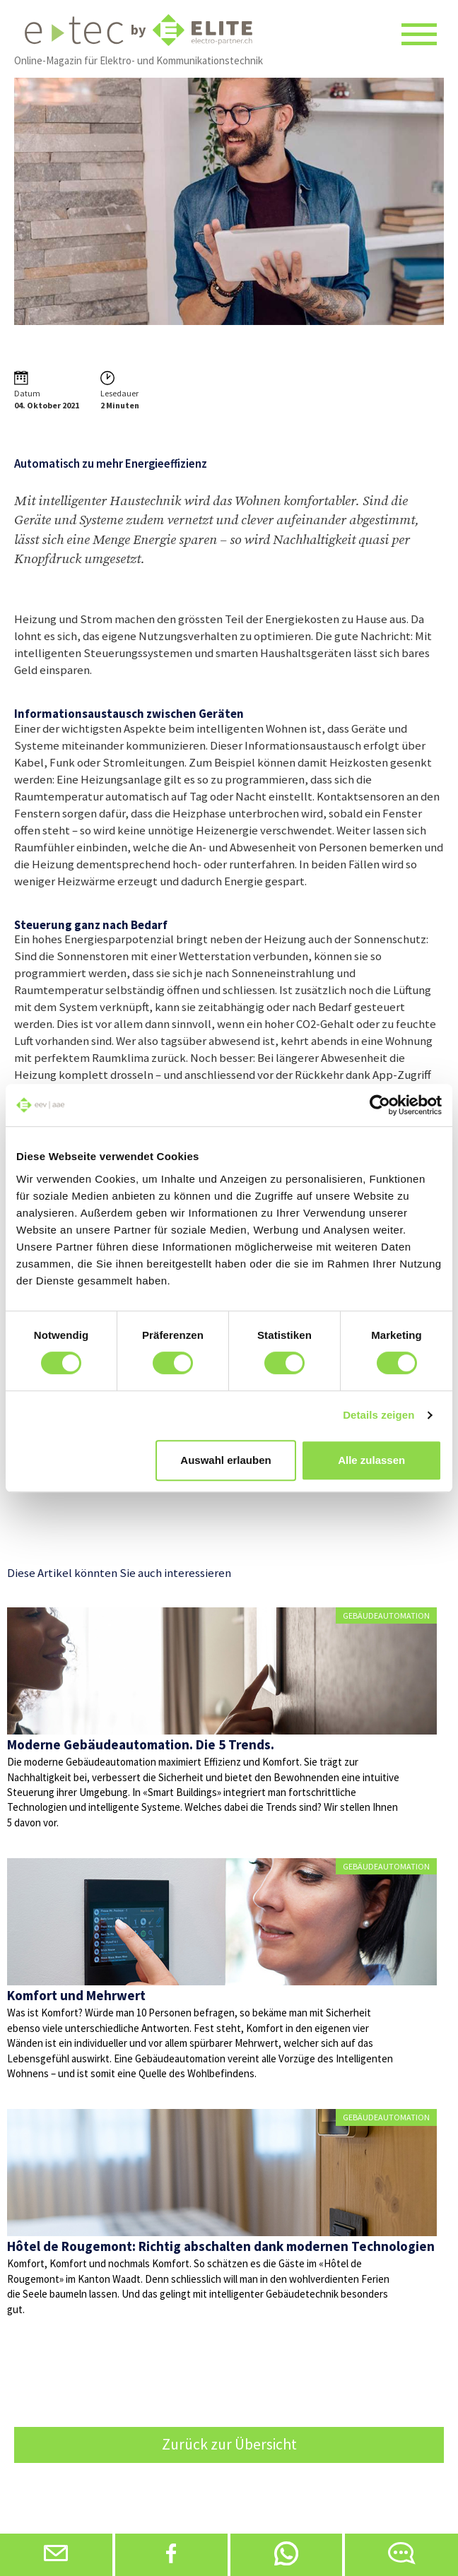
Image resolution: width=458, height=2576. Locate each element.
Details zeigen (378, 1415)
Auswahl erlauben (225, 1460)
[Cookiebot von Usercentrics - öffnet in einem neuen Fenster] (380, 1105)
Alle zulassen (371, 1460)
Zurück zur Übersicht (229, 2444)
